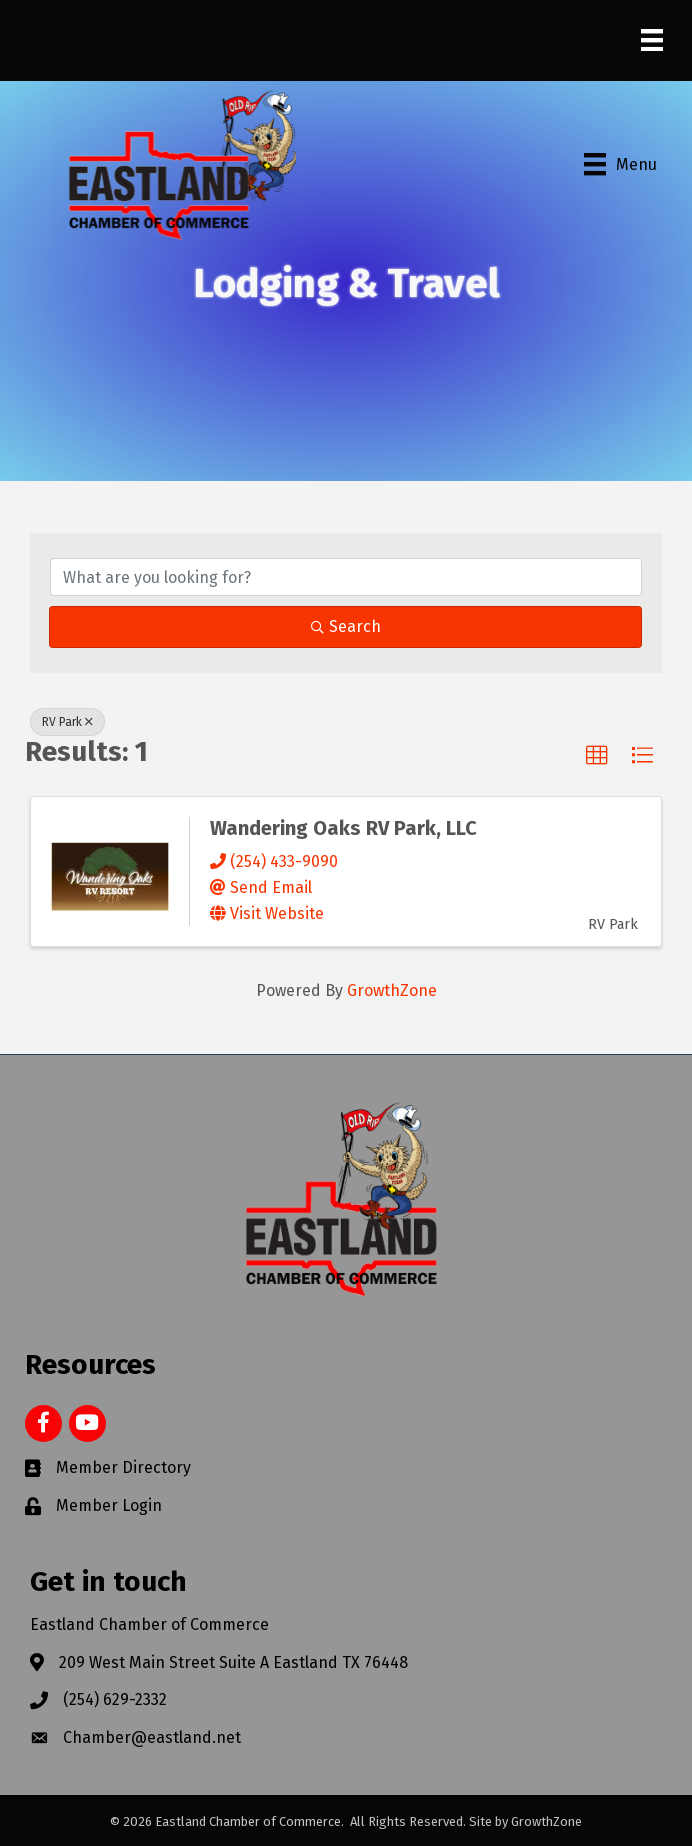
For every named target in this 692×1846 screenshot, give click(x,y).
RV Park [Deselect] (67, 722)
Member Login (109, 1505)
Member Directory (123, 1467)
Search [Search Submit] (346, 626)
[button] (597, 756)
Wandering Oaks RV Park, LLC (343, 828)
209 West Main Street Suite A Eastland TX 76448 (233, 1662)
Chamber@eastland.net (152, 1737)
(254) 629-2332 (115, 1699)
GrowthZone (392, 990)
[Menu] (652, 40)
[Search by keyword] (346, 577)
